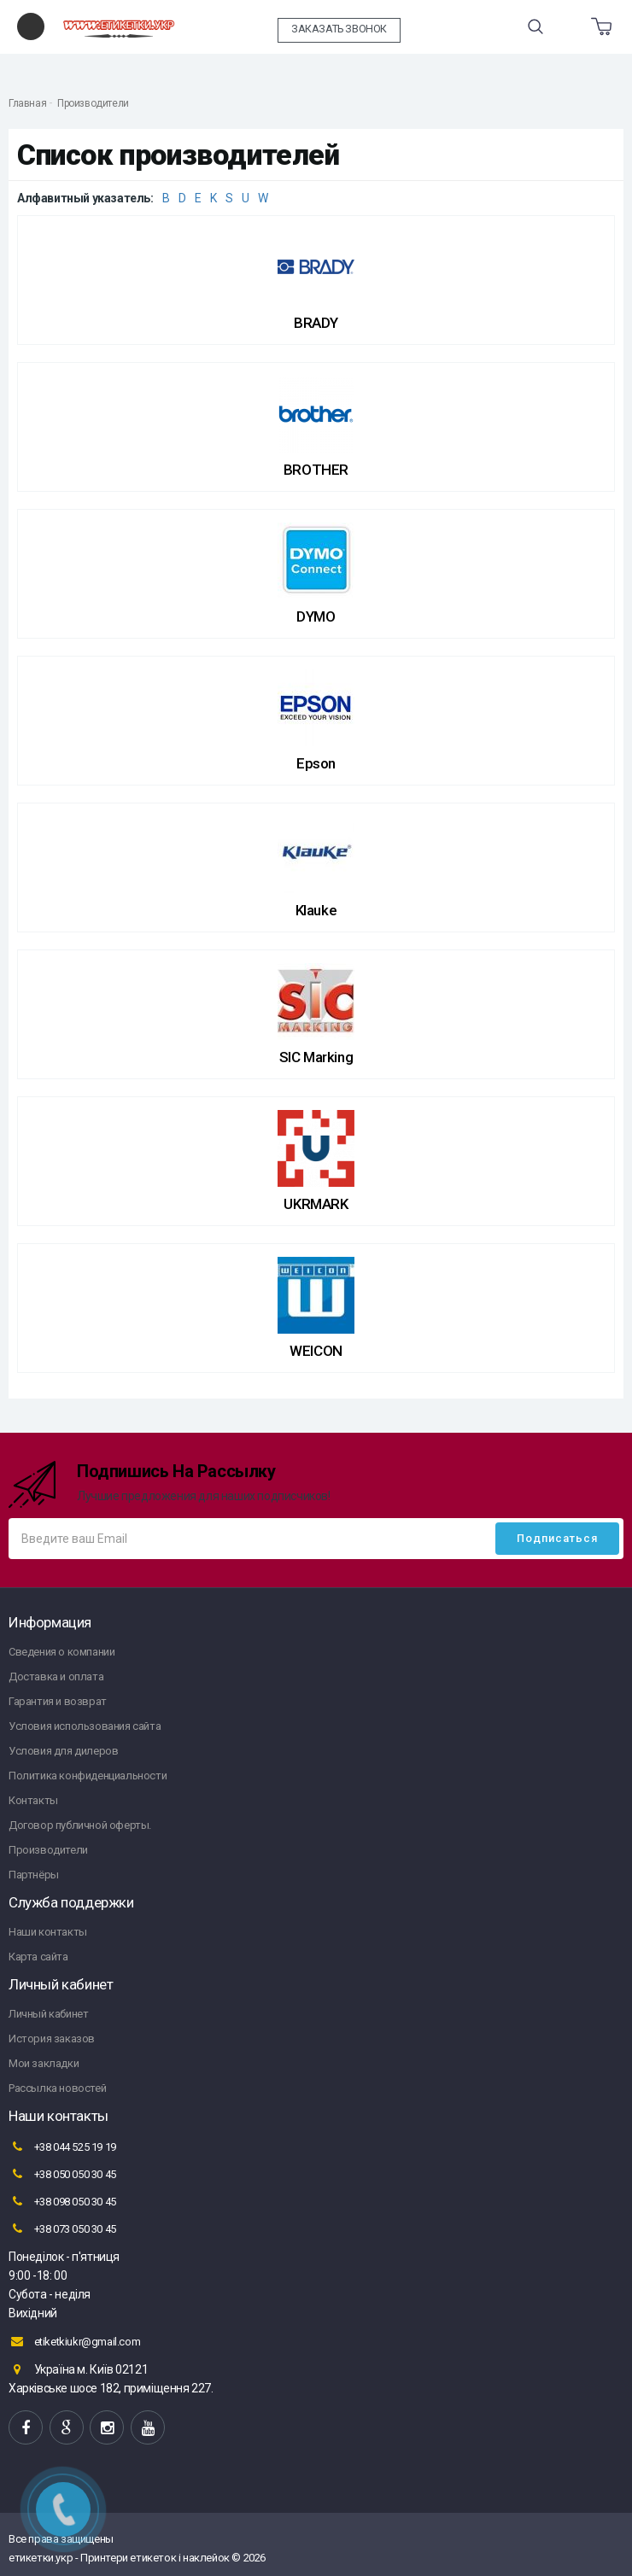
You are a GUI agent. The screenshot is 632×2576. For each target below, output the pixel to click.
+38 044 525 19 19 (62, 2146)
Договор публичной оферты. (80, 1825)
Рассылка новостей (57, 2088)
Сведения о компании (61, 1651)
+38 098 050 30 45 (62, 2201)
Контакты (33, 1800)
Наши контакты (48, 1931)
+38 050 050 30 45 (62, 2173)
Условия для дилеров (63, 1750)
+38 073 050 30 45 (62, 2228)
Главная (27, 103)
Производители (93, 103)
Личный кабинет (48, 2013)
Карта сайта (38, 1956)
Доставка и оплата (56, 1676)
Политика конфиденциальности (88, 1775)
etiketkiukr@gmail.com (74, 2341)
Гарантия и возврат (58, 1701)
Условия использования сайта (85, 1726)
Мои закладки (44, 2063)
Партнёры (34, 1874)
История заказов (52, 2038)
